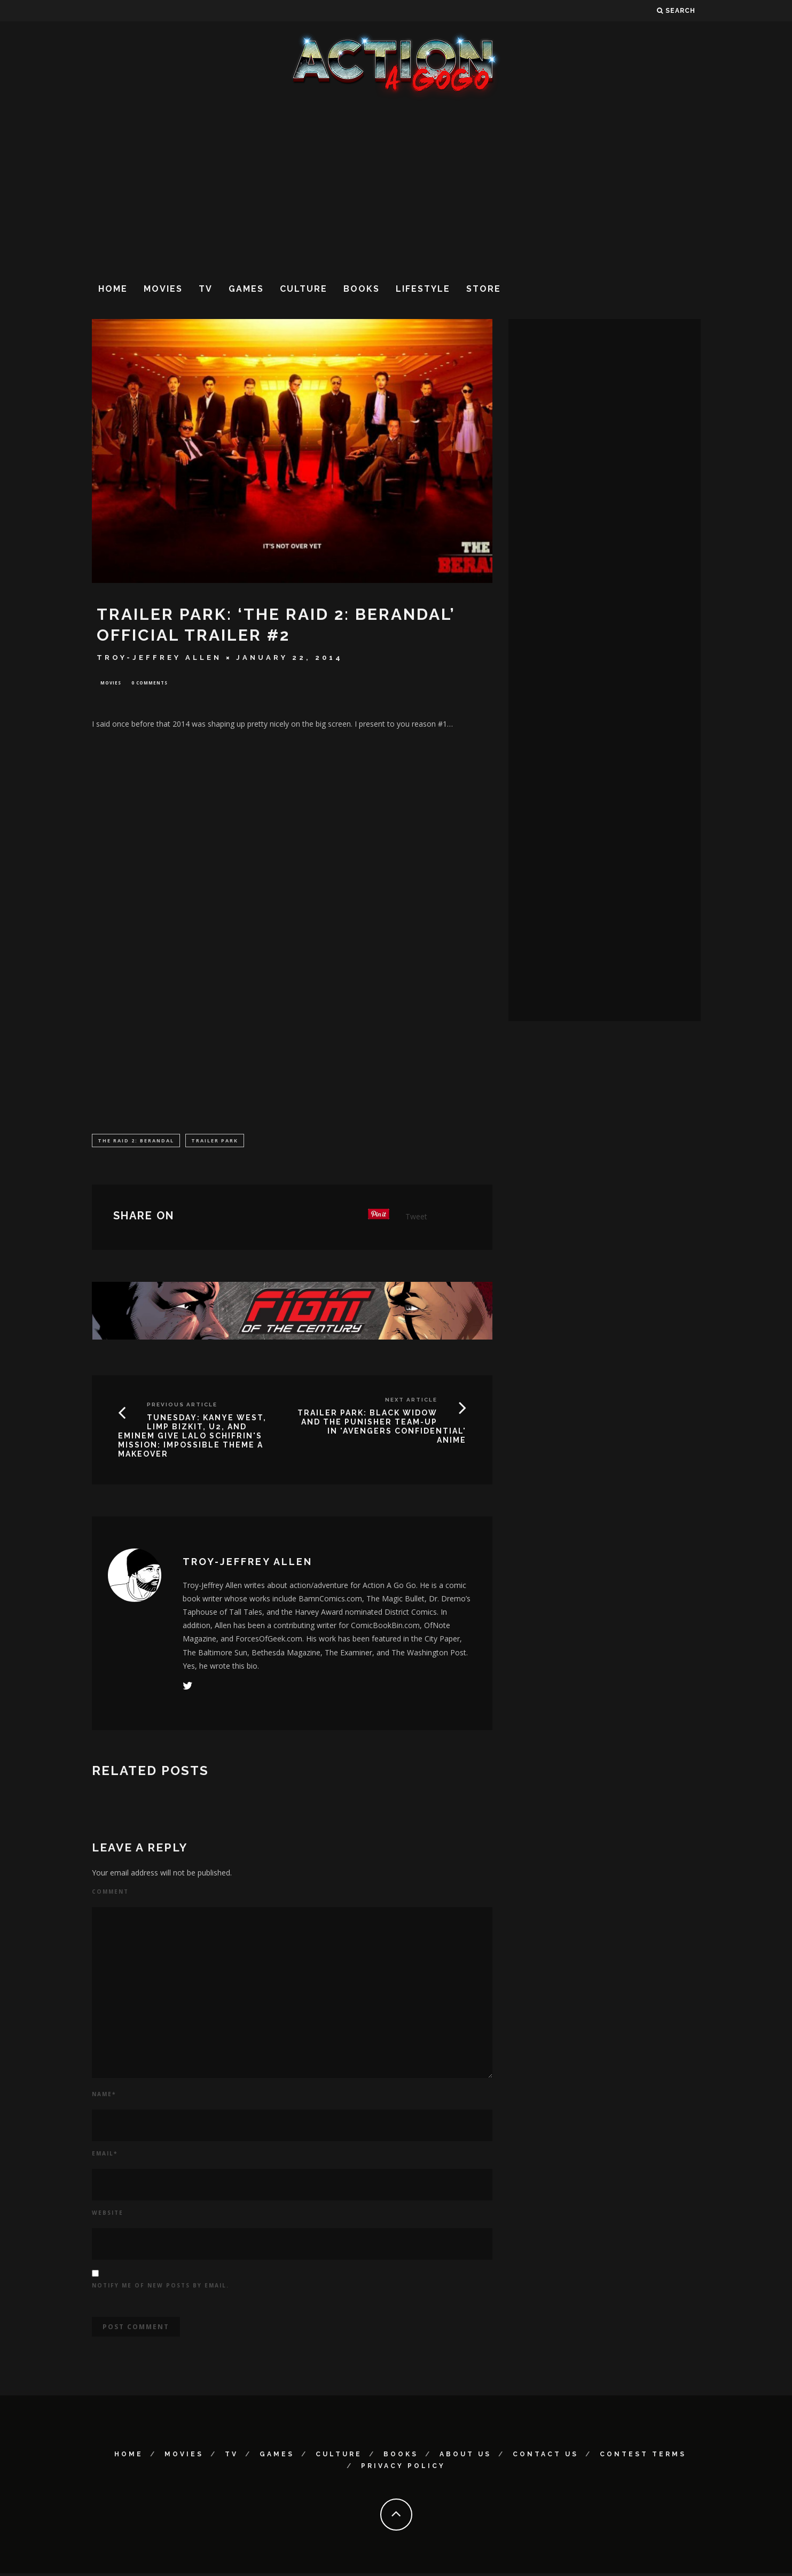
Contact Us (545, 2456)
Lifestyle (423, 289)
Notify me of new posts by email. (160, 2287)
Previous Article (182, 1407)
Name (104, 2096)
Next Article (411, 1402)
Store (483, 289)
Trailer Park (214, 1141)
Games (246, 289)
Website (107, 2215)
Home (113, 289)
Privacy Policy (403, 2468)
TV (206, 289)
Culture (303, 289)
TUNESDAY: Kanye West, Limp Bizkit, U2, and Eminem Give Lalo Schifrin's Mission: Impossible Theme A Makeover (192, 1437)
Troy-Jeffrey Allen (159, 657)
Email (104, 2155)
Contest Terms (643, 2456)
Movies (163, 289)
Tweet (416, 1218)
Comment (110, 1893)
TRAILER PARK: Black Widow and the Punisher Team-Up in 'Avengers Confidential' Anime (381, 1428)
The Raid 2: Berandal (136, 1141)
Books (361, 289)
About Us (465, 2456)
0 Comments (149, 683)
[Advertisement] (396, 186)
